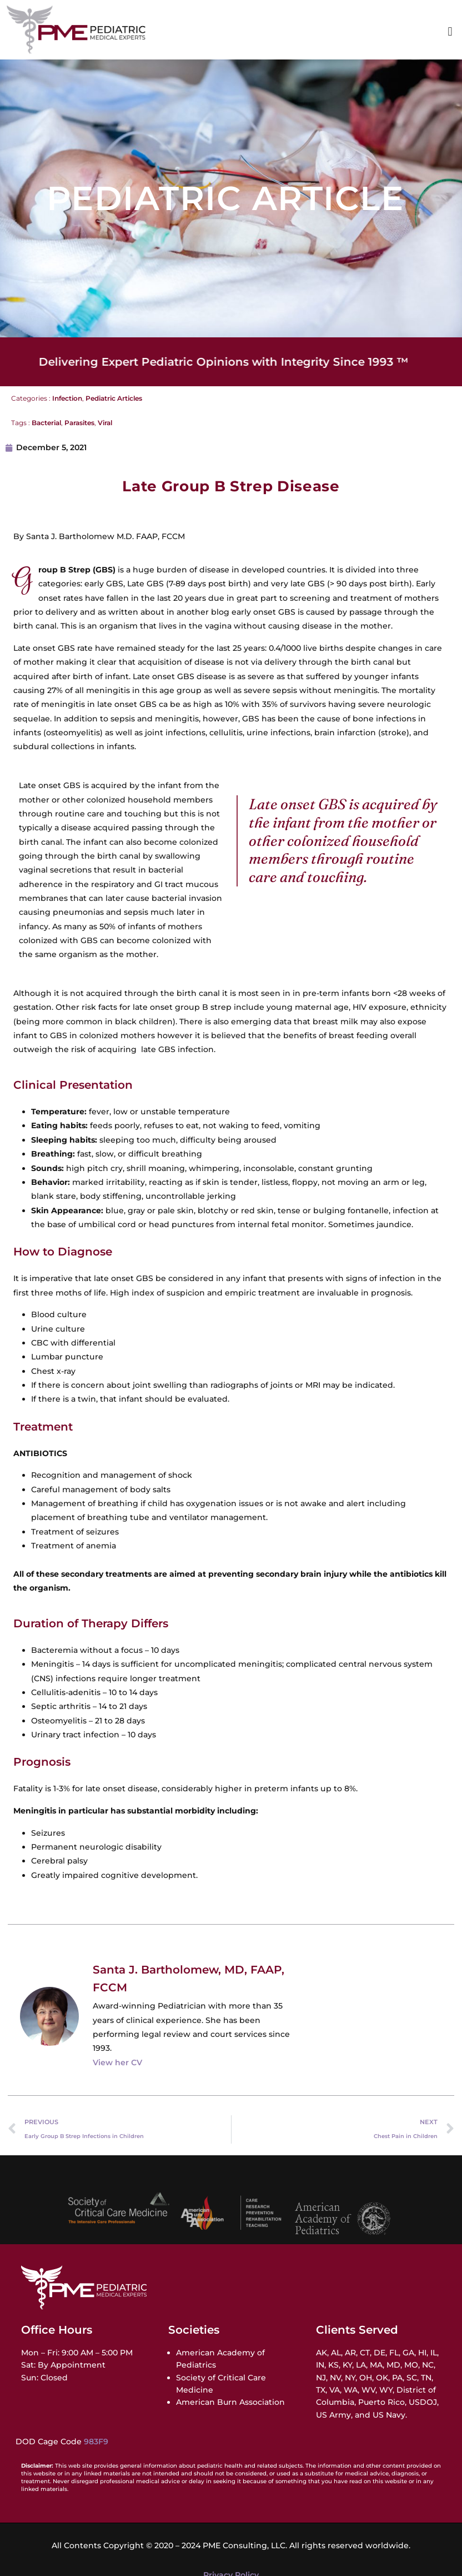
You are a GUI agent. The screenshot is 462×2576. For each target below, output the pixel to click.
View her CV (117, 2062)
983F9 (96, 2442)
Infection (67, 398)
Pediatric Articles (114, 398)
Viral (105, 422)
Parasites (79, 422)
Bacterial (46, 422)
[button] (450, 32)
